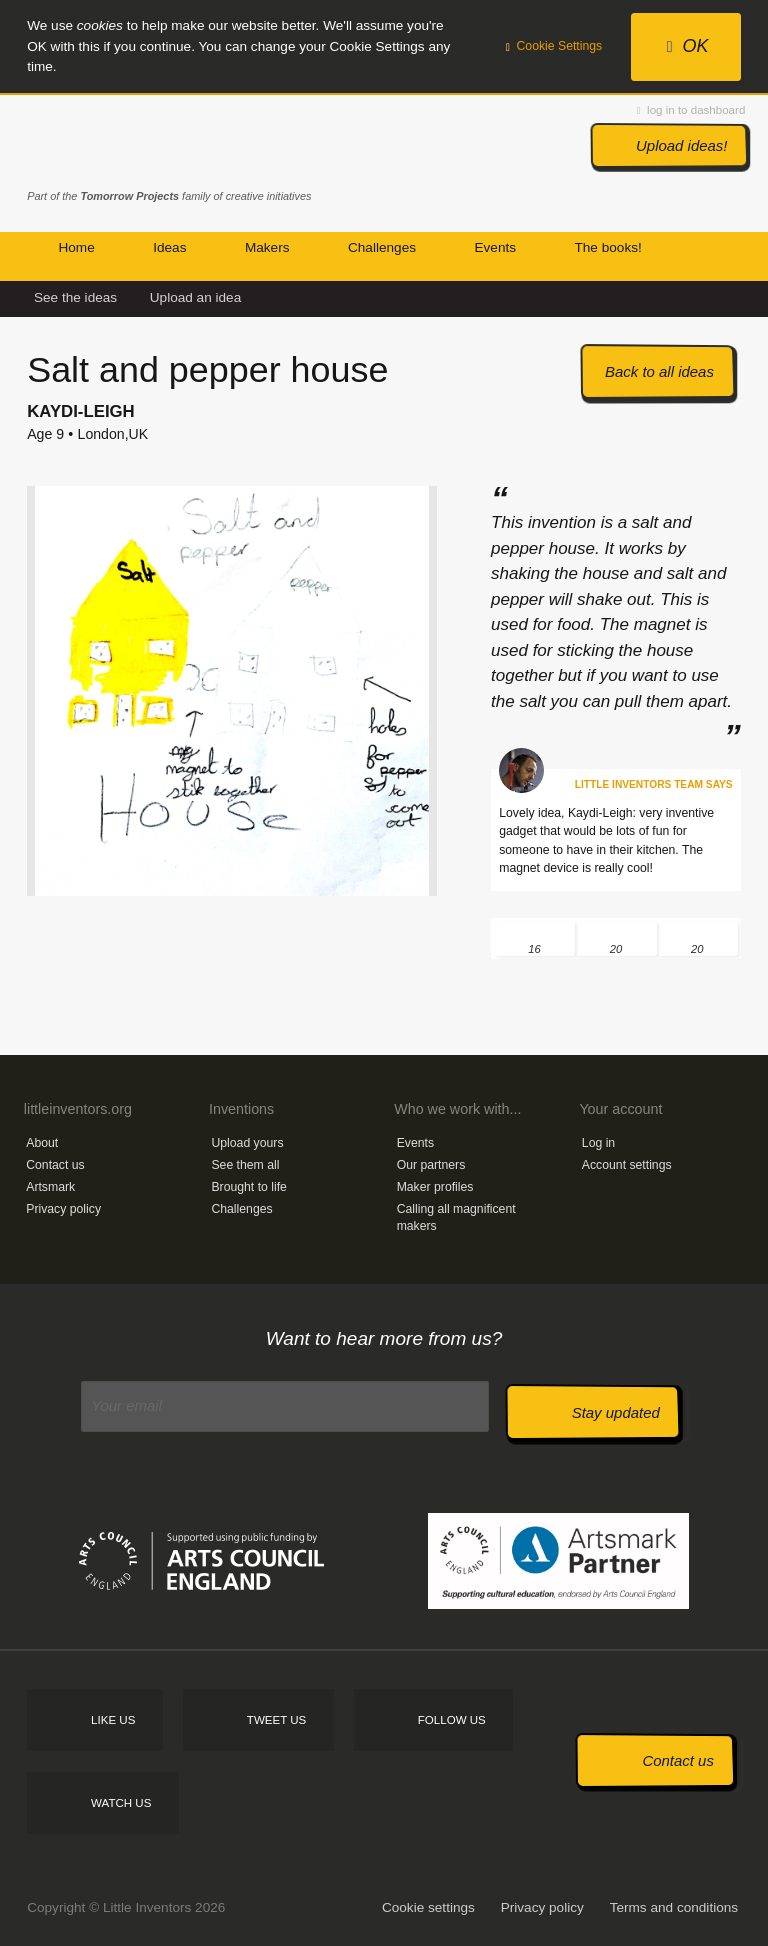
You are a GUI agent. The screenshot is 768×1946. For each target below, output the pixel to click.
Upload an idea (195, 297)
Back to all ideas (659, 371)
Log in (598, 1143)
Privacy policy (63, 1209)
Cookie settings (428, 1907)
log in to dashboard (691, 110)
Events (415, 1143)
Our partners (431, 1165)
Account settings (627, 1165)
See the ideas (75, 297)
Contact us (55, 1165)
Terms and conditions (674, 1907)
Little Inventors (111, 143)
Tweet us (276, 1720)
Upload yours (247, 1143)
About (42, 1143)
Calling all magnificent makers (456, 1217)
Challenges (241, 1209)
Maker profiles (435, 1187)
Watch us (121, 1803)
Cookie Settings (554, 46)
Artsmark (50, 1187)
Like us (113, 1720)
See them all (245, 1165)
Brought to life (249, 1187)
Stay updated (616, 1412)
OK (688, 46)
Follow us (452, 1720)
